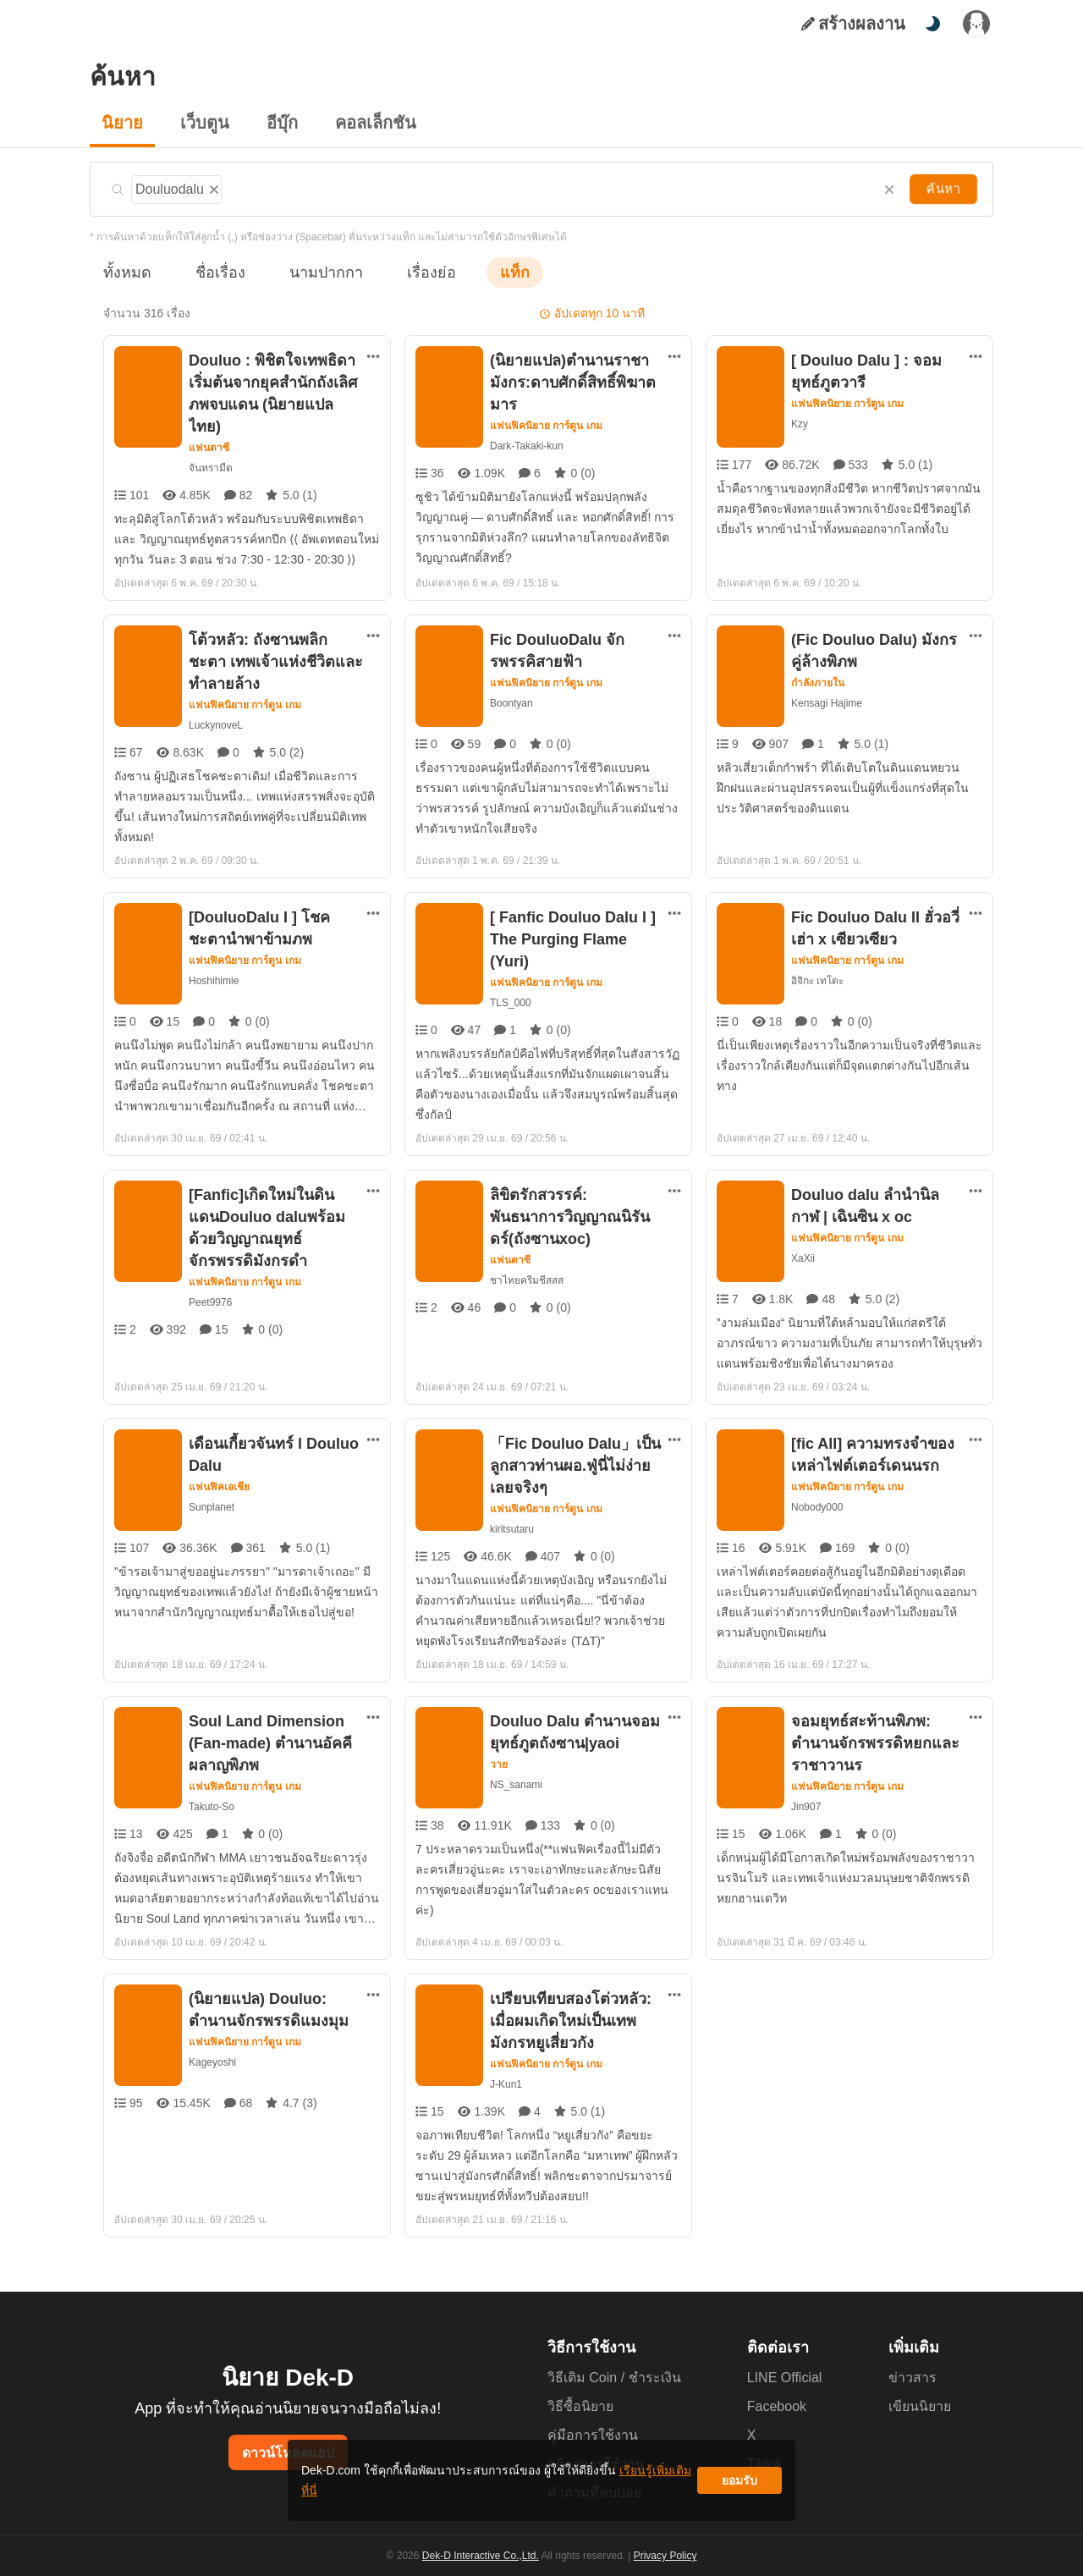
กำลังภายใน (818, 681)
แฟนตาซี (208, 425)
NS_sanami (516, 1765)
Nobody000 (819, 1488)
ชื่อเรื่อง (212, 272)
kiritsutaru (513, 1510)
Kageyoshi (212, 2043)
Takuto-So (212, 1787)
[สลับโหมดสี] (932, 24)
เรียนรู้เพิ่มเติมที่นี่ (593, 2486)
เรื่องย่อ (407, 272)
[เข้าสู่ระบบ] (976, 24)
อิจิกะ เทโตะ (817, 970)
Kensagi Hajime (827, 701)
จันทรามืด (210, 445)
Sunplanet (212, 1488)
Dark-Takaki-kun (527, 445)
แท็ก (487, 272)
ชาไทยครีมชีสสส (525, 1261)
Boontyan (512, 701)
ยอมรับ (739, 2486)
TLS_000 (511, 970)
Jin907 (806, 1787)
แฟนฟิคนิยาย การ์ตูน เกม (546, 425)
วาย (499, 1746)
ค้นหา (945, 188)
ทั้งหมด (124, 272)
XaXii (803, 1239)
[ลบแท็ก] (214, 187)
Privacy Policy (663, 2556)
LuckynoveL (215, 723)
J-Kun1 (505, 2065)
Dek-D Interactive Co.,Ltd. (483, 2556)
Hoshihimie (215, 970)
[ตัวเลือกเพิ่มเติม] (373, 356)
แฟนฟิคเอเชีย (219, 1468)
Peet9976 (210, 1283)
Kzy (799, 423)
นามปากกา (309, 272)
